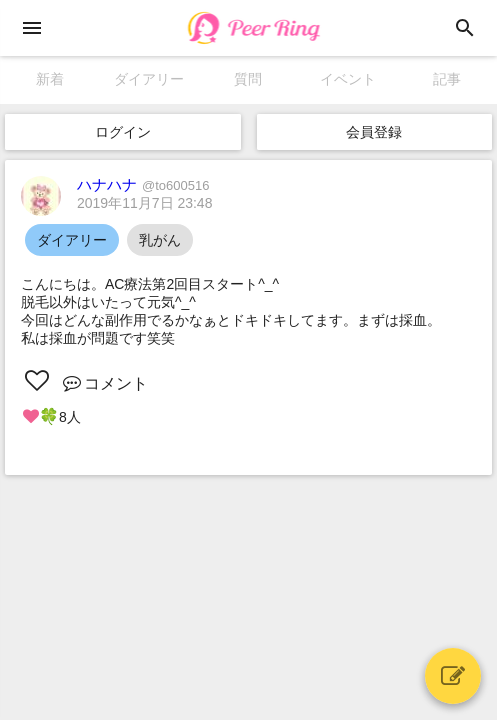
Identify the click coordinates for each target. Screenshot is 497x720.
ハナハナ (143, 184)
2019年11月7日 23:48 (144, 203)
